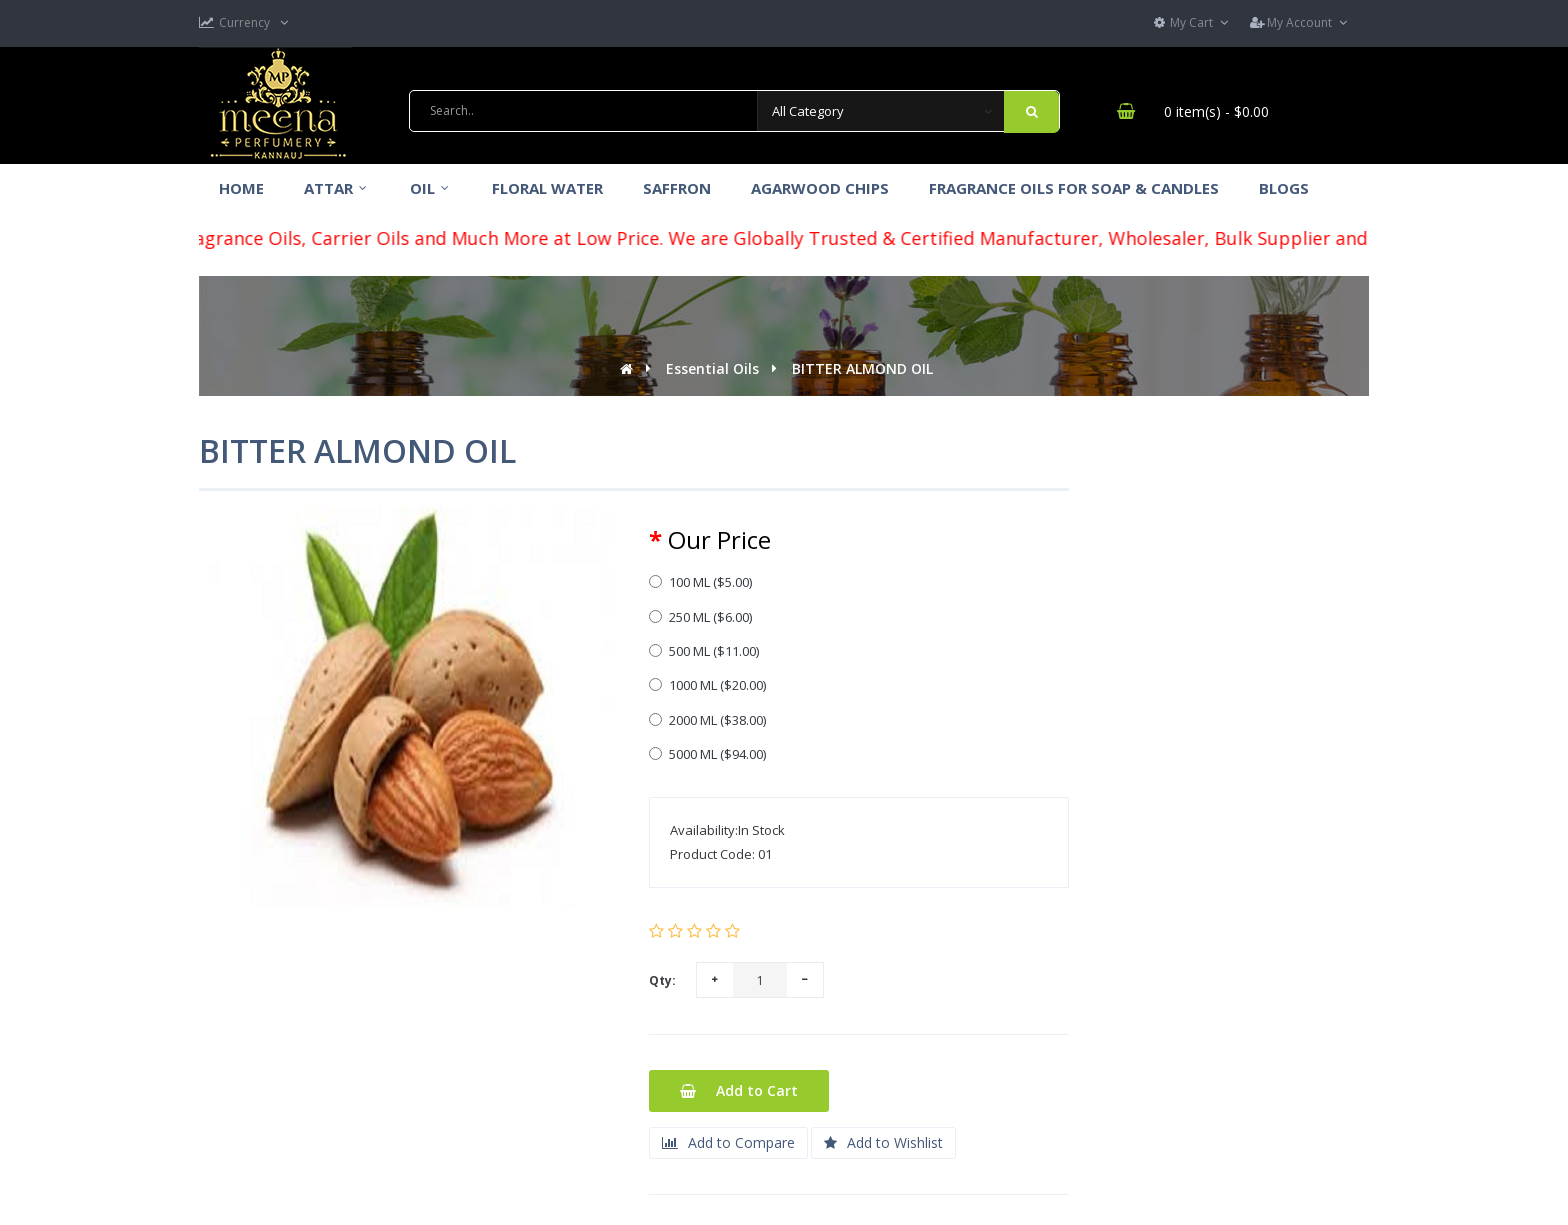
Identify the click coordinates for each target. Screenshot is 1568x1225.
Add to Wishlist (883, 1142)
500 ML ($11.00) (704, 651)
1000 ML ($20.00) (707, 685)
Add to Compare (728, 1142)
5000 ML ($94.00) (707, 754)
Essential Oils (712, 368)
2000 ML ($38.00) (707, 720)
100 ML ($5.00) (700, 582)
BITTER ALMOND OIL (862, 368)
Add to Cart (739, 1090)
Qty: (662, 980)
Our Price (719, 540)
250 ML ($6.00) (700, 617)
